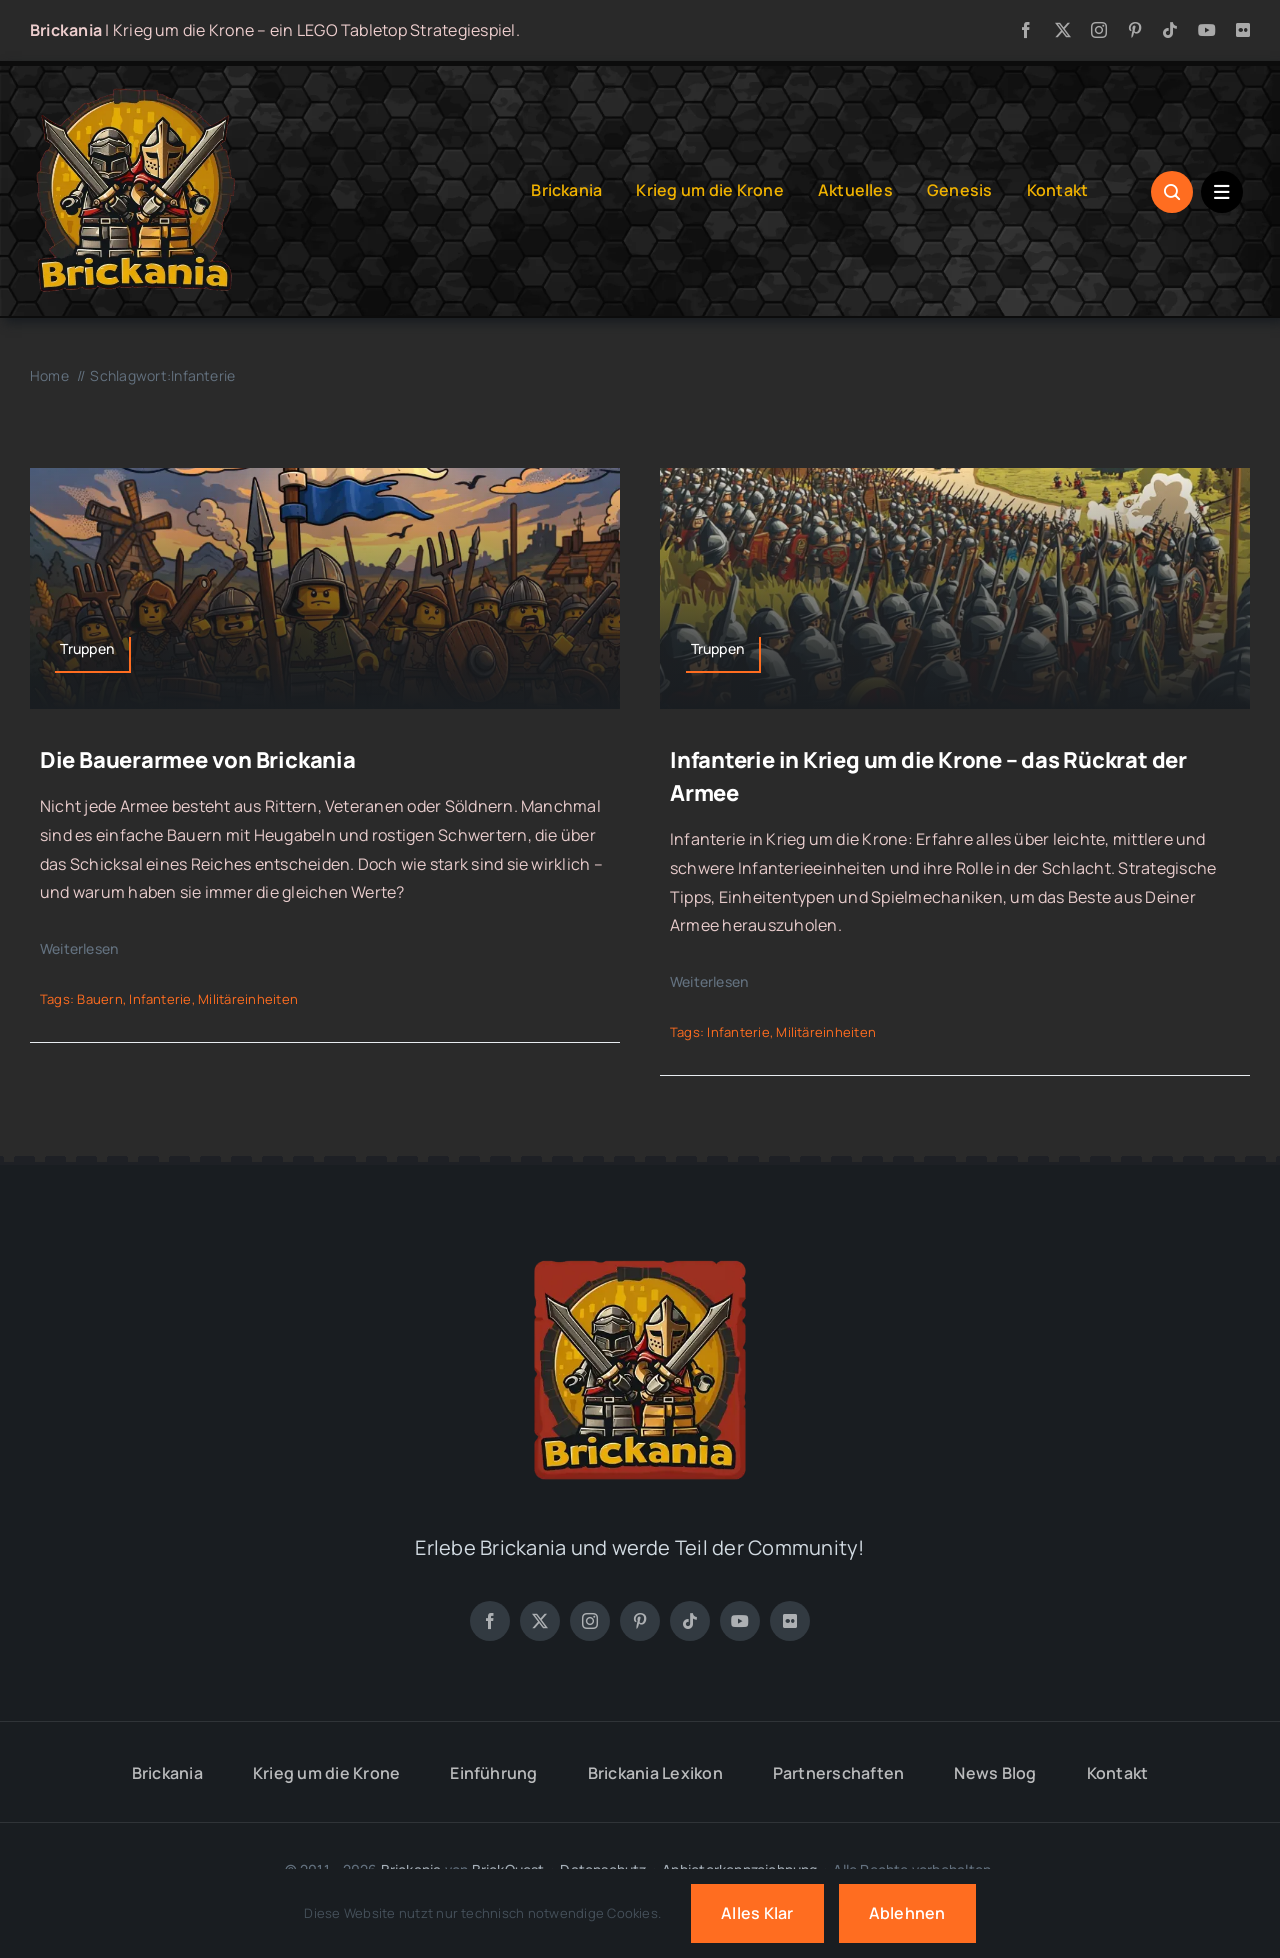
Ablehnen (907, 1913)
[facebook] (1026, 30)
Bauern (99, 999)
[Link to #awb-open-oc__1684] (1222, 192)
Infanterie (160, 999)
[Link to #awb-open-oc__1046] (1172, 192)
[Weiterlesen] (94, 949)
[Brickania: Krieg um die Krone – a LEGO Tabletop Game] (640, 1253)
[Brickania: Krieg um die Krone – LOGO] (135, 94)
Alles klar (757, 1913)
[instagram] (1099, 30)
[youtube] (1207, 30)
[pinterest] (1135, 30)
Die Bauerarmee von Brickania (198, 760)
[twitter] (1063, 30)
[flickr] (1243, 30)
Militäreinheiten (248, 999)
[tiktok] (1170, 30)
